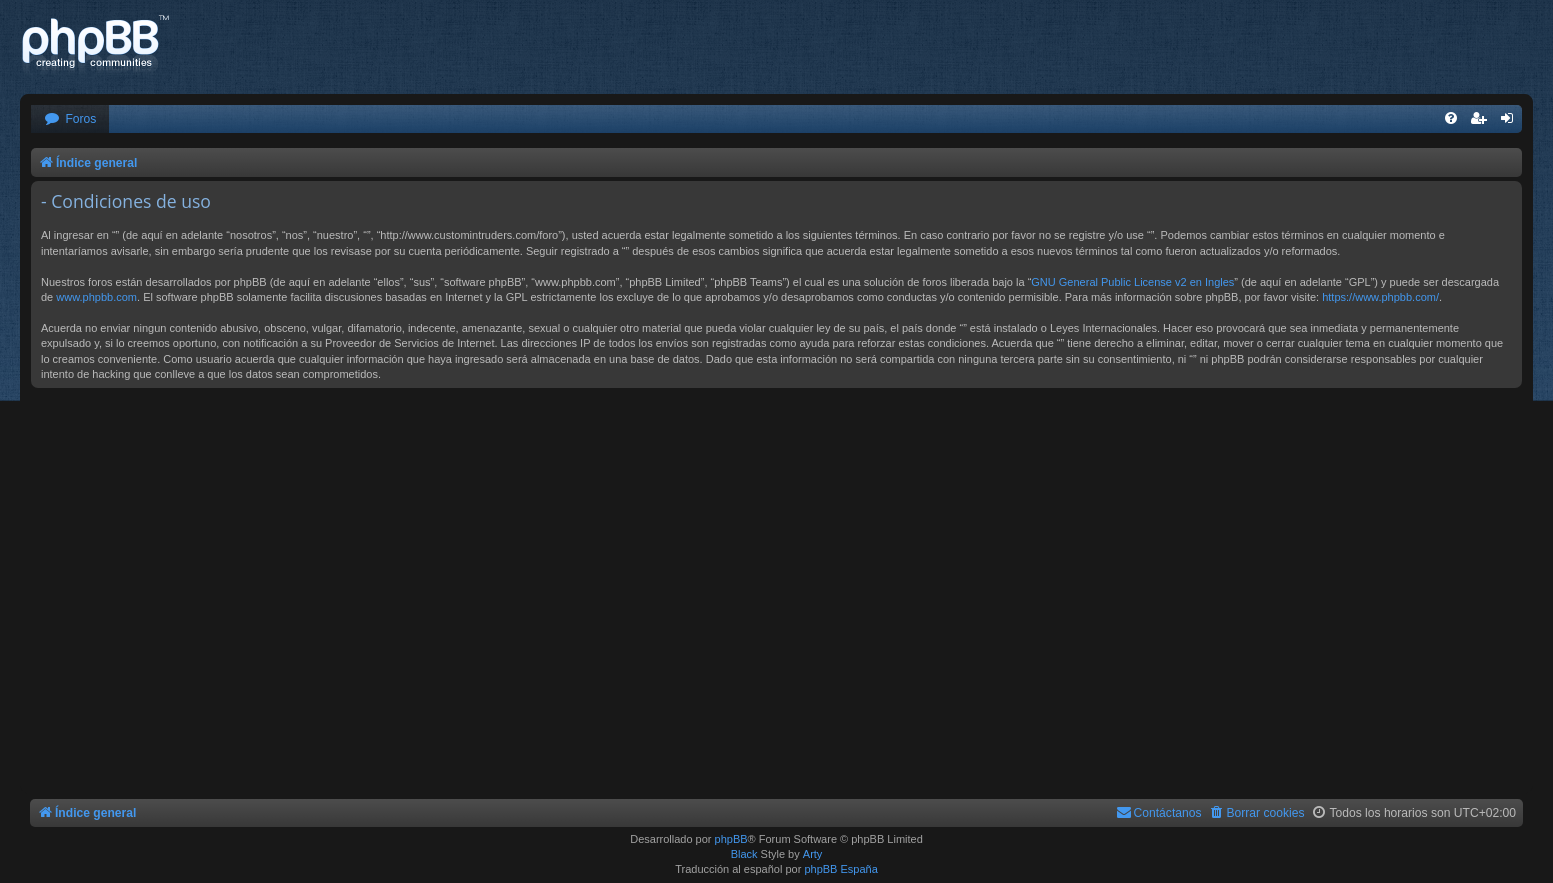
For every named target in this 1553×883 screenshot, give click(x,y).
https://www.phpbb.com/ (1380, 297)
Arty (813, 854)
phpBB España (840, 869)
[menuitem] (70, 119)
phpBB (731, 839)
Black (744, 854)
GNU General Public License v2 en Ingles (1132, 282)
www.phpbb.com (96, 297)
